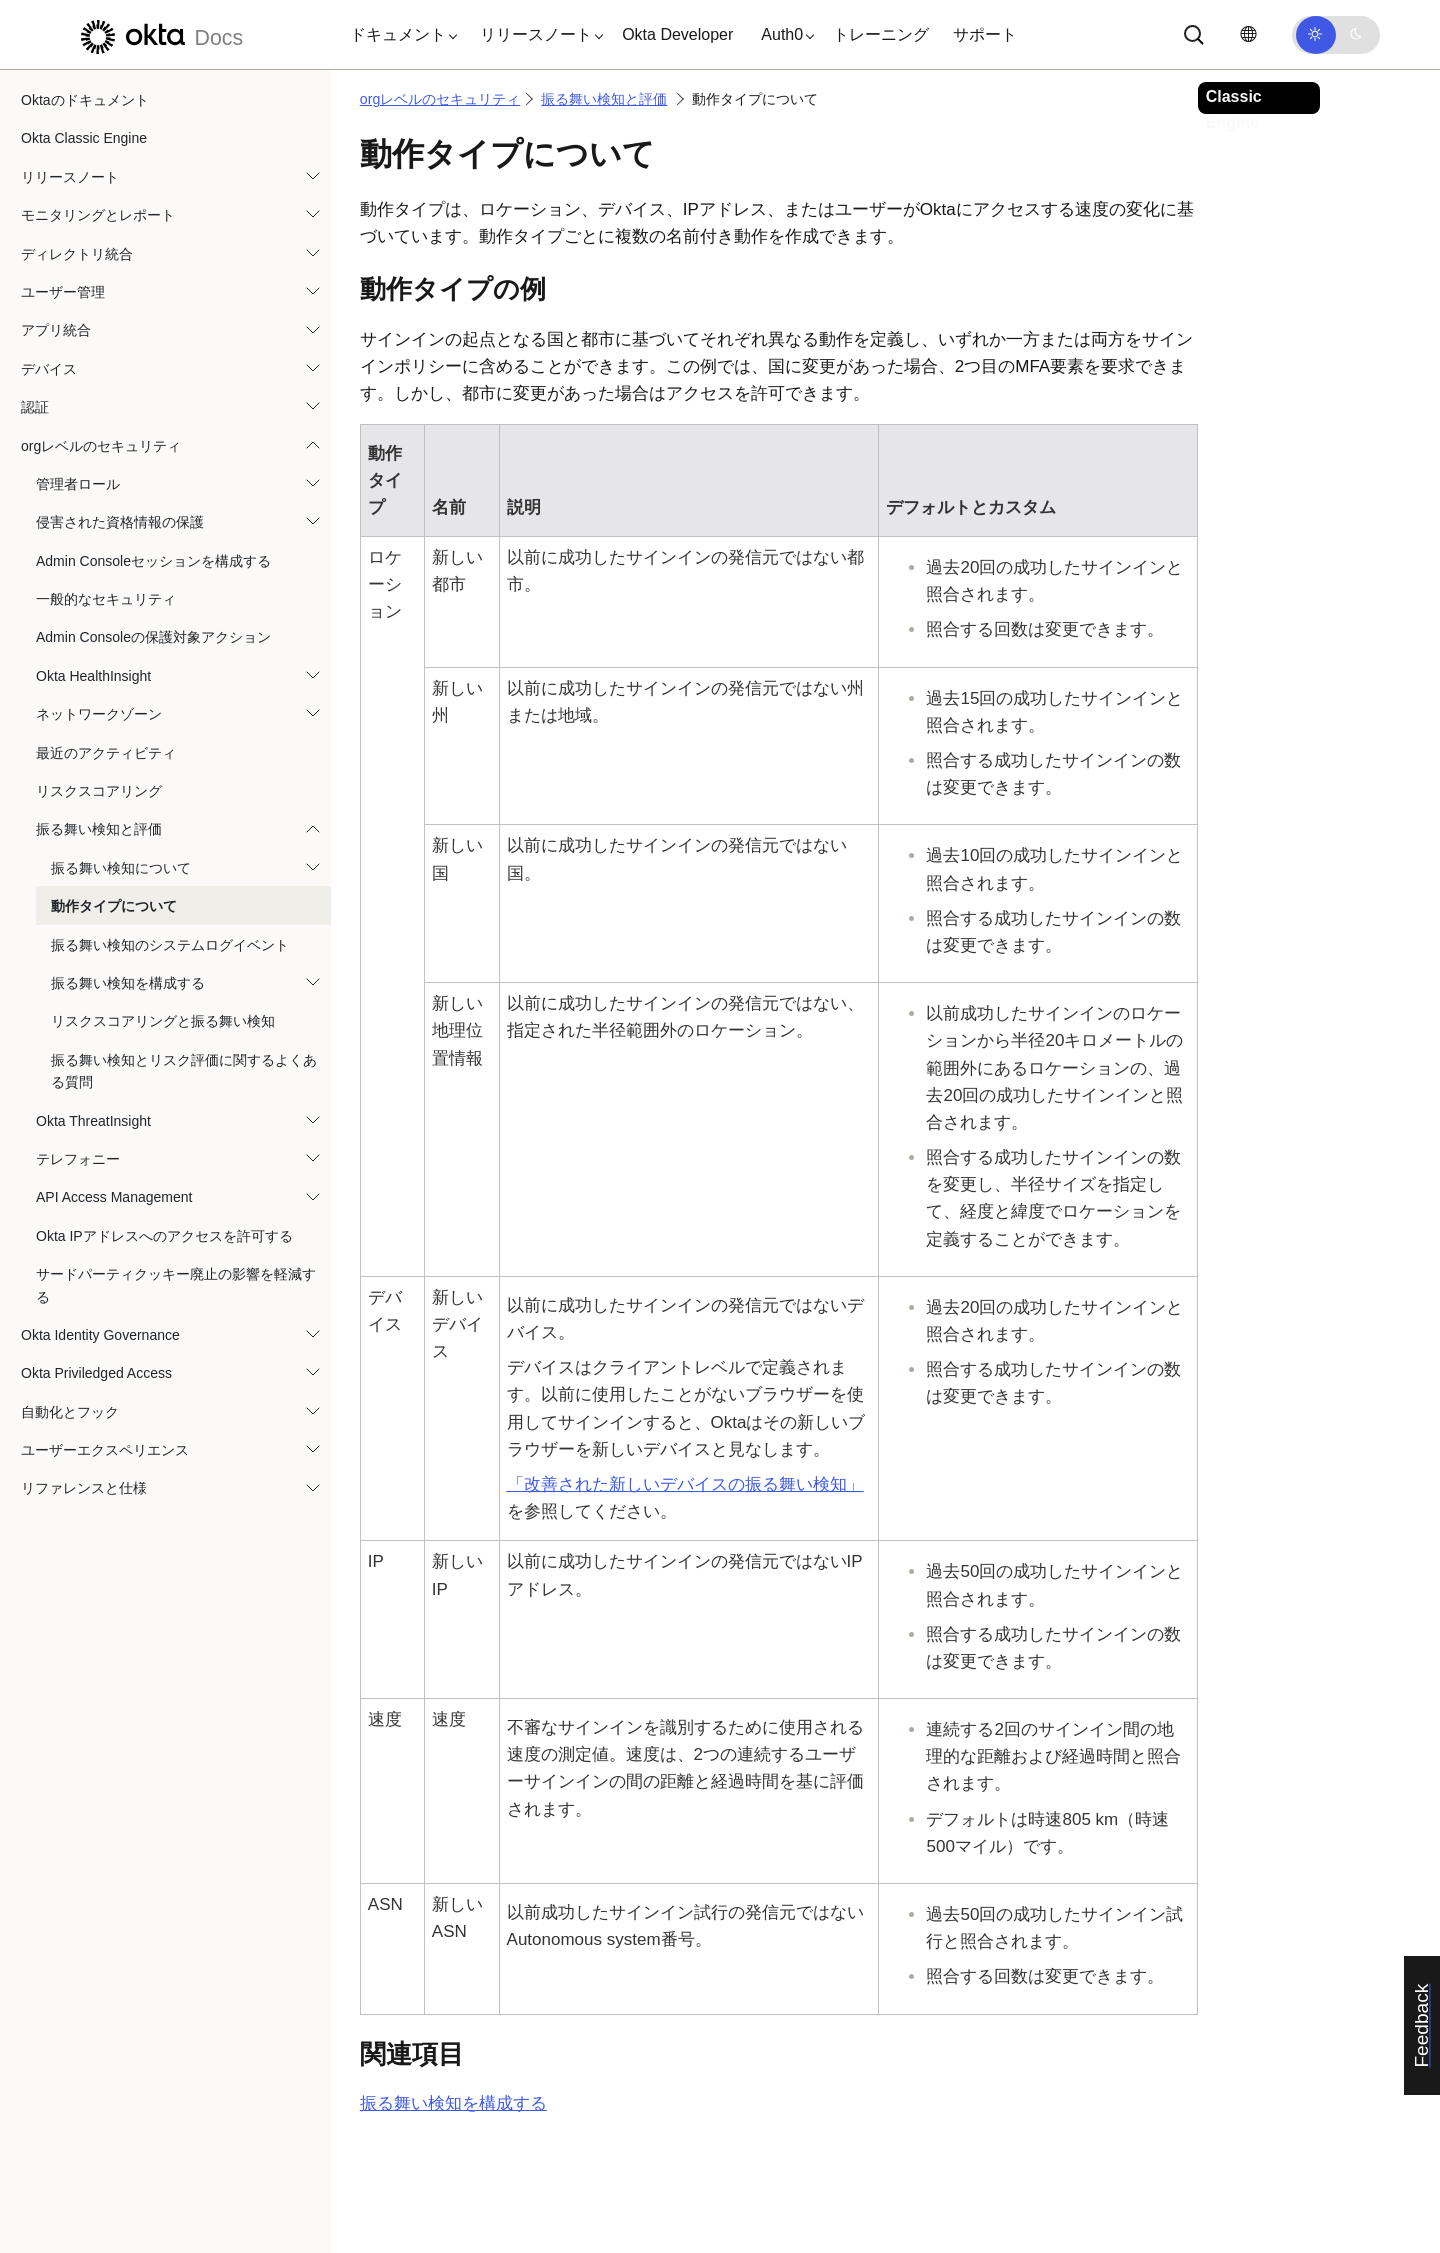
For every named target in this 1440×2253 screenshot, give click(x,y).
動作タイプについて (114, 906)
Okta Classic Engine (84, 138)
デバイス (49, 369)
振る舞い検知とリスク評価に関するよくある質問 (184, 1071)
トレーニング (881, 34)
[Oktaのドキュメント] (159, 34)
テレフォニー (78, 1159)
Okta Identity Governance (100, 1335)
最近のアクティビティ (106, 753)
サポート (985, 34)
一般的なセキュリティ (106, 599)
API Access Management (114, 1197)
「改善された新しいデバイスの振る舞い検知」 (685, 1484)
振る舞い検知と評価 (99, 829)
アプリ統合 (56, 330)
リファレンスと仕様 (84, 1488)
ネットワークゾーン (99, 714)
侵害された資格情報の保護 (120, 522)
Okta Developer (677, 34)
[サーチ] (1194, 35)
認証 (35, 407)
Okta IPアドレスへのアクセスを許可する (164, 1236)
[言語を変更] (1248, 34)
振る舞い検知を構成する (128, 983)
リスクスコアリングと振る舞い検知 (163, 1021)
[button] (399, 35)
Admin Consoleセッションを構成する (153, 561)
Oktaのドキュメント (85, 100)
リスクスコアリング (99, 791)
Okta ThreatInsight (93, 1121)
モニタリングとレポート (98, 215)
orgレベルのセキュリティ (101, 446)
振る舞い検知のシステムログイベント (170, 945)
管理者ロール (78, 484)
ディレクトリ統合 (77, 254)
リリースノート (70, 177)
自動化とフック (70, 1412)
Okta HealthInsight (93, 676)
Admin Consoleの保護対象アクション (153, 637)
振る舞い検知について (121, 868)
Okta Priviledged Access (96, 1373)
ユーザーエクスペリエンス (105, 1450)
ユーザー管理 (63, 292)
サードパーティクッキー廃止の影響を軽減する (176, 1285)
